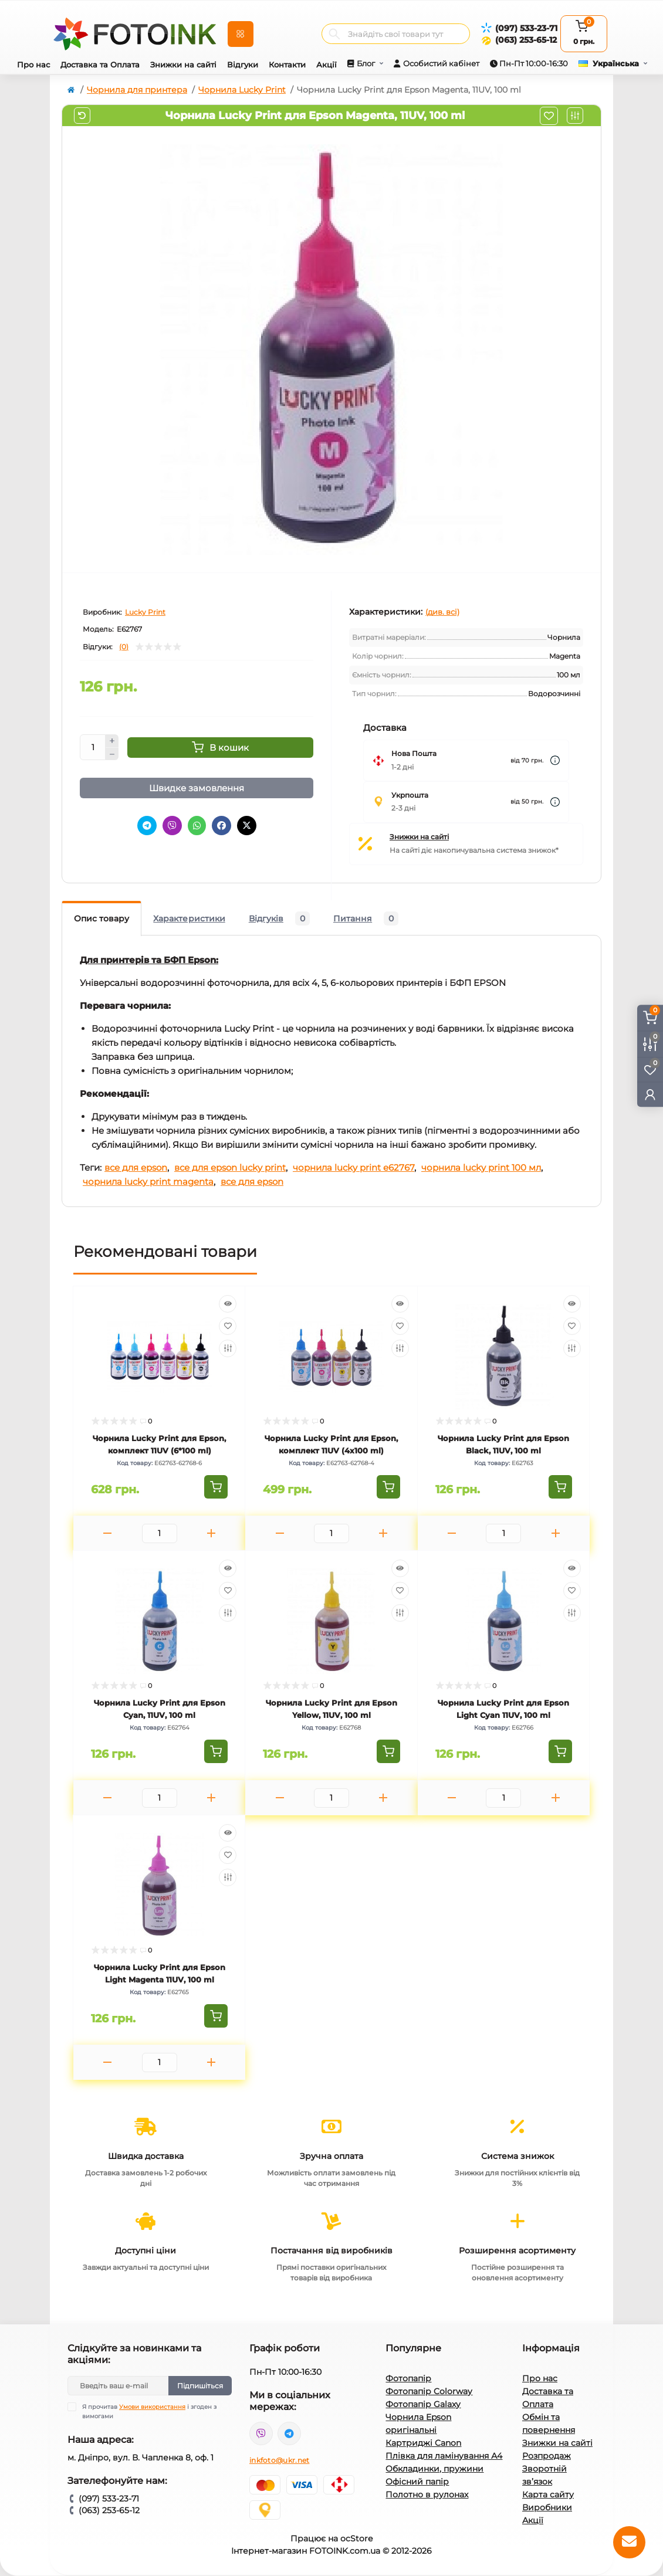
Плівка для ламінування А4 (443, 2455)
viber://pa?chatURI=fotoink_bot (261, 2433)
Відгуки (242, 64)
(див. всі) (442, 611)
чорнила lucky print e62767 (353, 1167)
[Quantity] (93, 747)
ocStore (356, 2538)
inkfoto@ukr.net (279, 2460)
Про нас (33, 64)
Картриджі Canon (423, 2443)
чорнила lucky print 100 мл (481, 1167)
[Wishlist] (227, 1326)
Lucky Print (145, 612)
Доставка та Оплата (100, 64)
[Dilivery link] (555, 760)
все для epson (135, 1167)
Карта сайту (548, 2494)
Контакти (287, 64)
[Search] (334, 33)
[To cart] (216, 1487)
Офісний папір (417, 2481)
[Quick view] (227, 1304)
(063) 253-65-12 (526, 40)
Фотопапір (408, 2378)
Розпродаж (546, 2455)
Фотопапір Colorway (428, 2391)
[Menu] (240, 34)
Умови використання (152, 2407)
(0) (123, 647)
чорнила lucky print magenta (148, 1181)
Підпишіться (200, 2385)
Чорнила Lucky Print (242, 89)
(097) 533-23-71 (526, 28)
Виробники (547, 2507)
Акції (326, 64)
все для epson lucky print (230, 1167)
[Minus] (112, 754)
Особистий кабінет (441, 63)
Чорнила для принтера (137, 89)
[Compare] (227, 1348)
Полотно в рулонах (426, 2494)
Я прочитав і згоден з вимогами (149, 2411)
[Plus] (112, 740)
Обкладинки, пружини (434, 2468)
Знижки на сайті (183, 64)
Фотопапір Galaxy (423, 2404)
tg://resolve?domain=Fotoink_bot (289, 2433)
